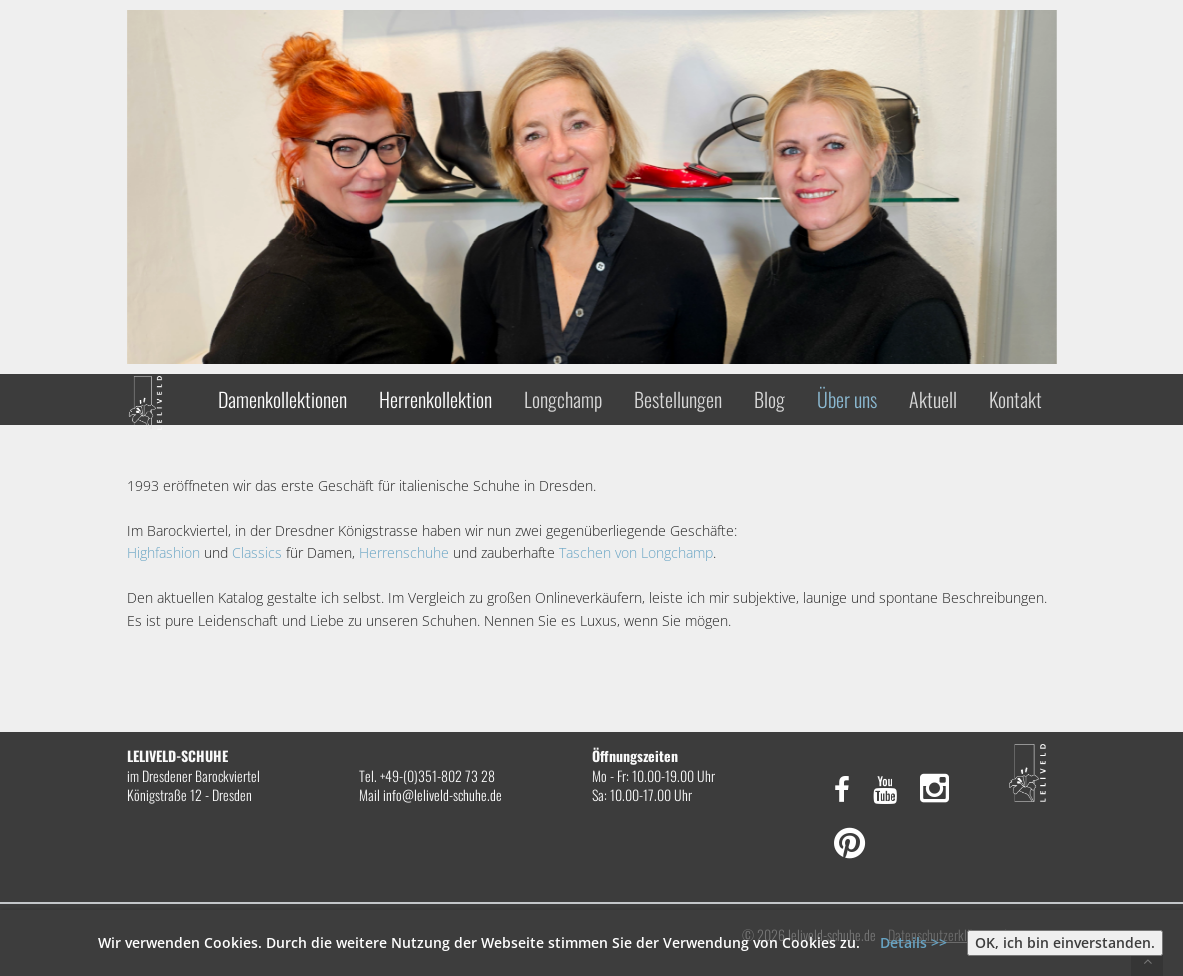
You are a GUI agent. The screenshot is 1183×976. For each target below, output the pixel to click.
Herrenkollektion (435, 399)
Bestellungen (678, 399)
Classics (257, 552)
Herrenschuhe (404, 552)
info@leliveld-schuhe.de (442, 794)
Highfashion (163, 552)
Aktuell (933, 399)
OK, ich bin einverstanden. (1065, 942)
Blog (769, 399)
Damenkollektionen (282, 399)
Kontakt (1015, 399)
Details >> (913, 942)
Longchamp (563, 399)
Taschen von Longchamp (636, 552)
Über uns (847, 399)
